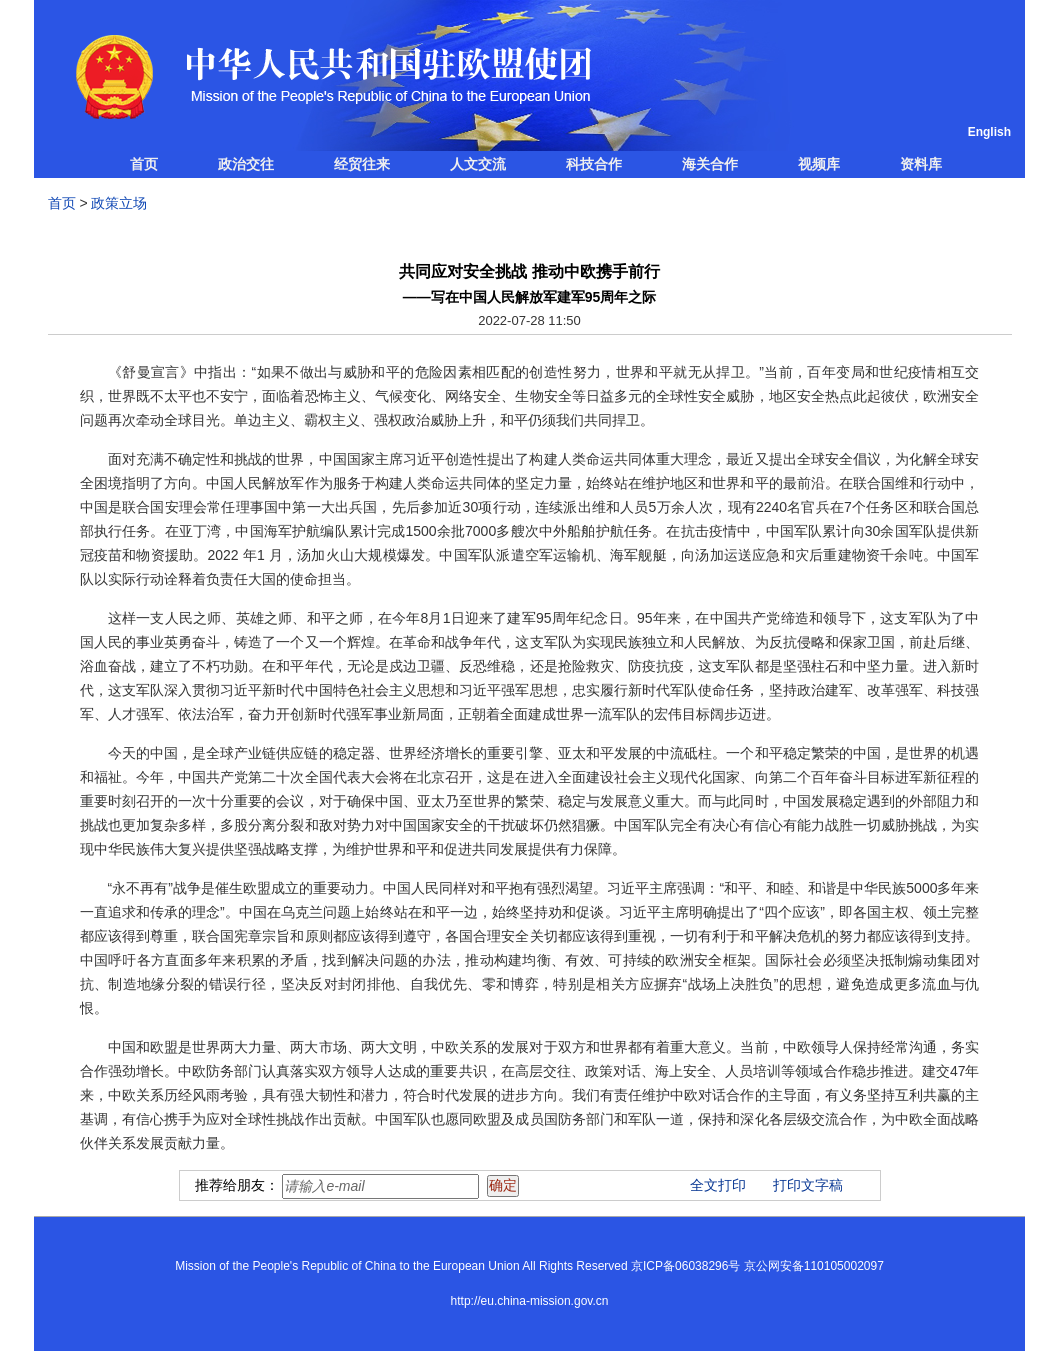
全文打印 (718, 1185)
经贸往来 (362, 164)
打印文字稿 (808, 1185)
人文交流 (478, 164)
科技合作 (594, 164)
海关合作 (710, 164)
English (989, 132)
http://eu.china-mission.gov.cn (530, 1301)
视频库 (819, 164)
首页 (144, 164)
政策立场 (119, 203)
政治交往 (246, 164)
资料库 (921, 164)
